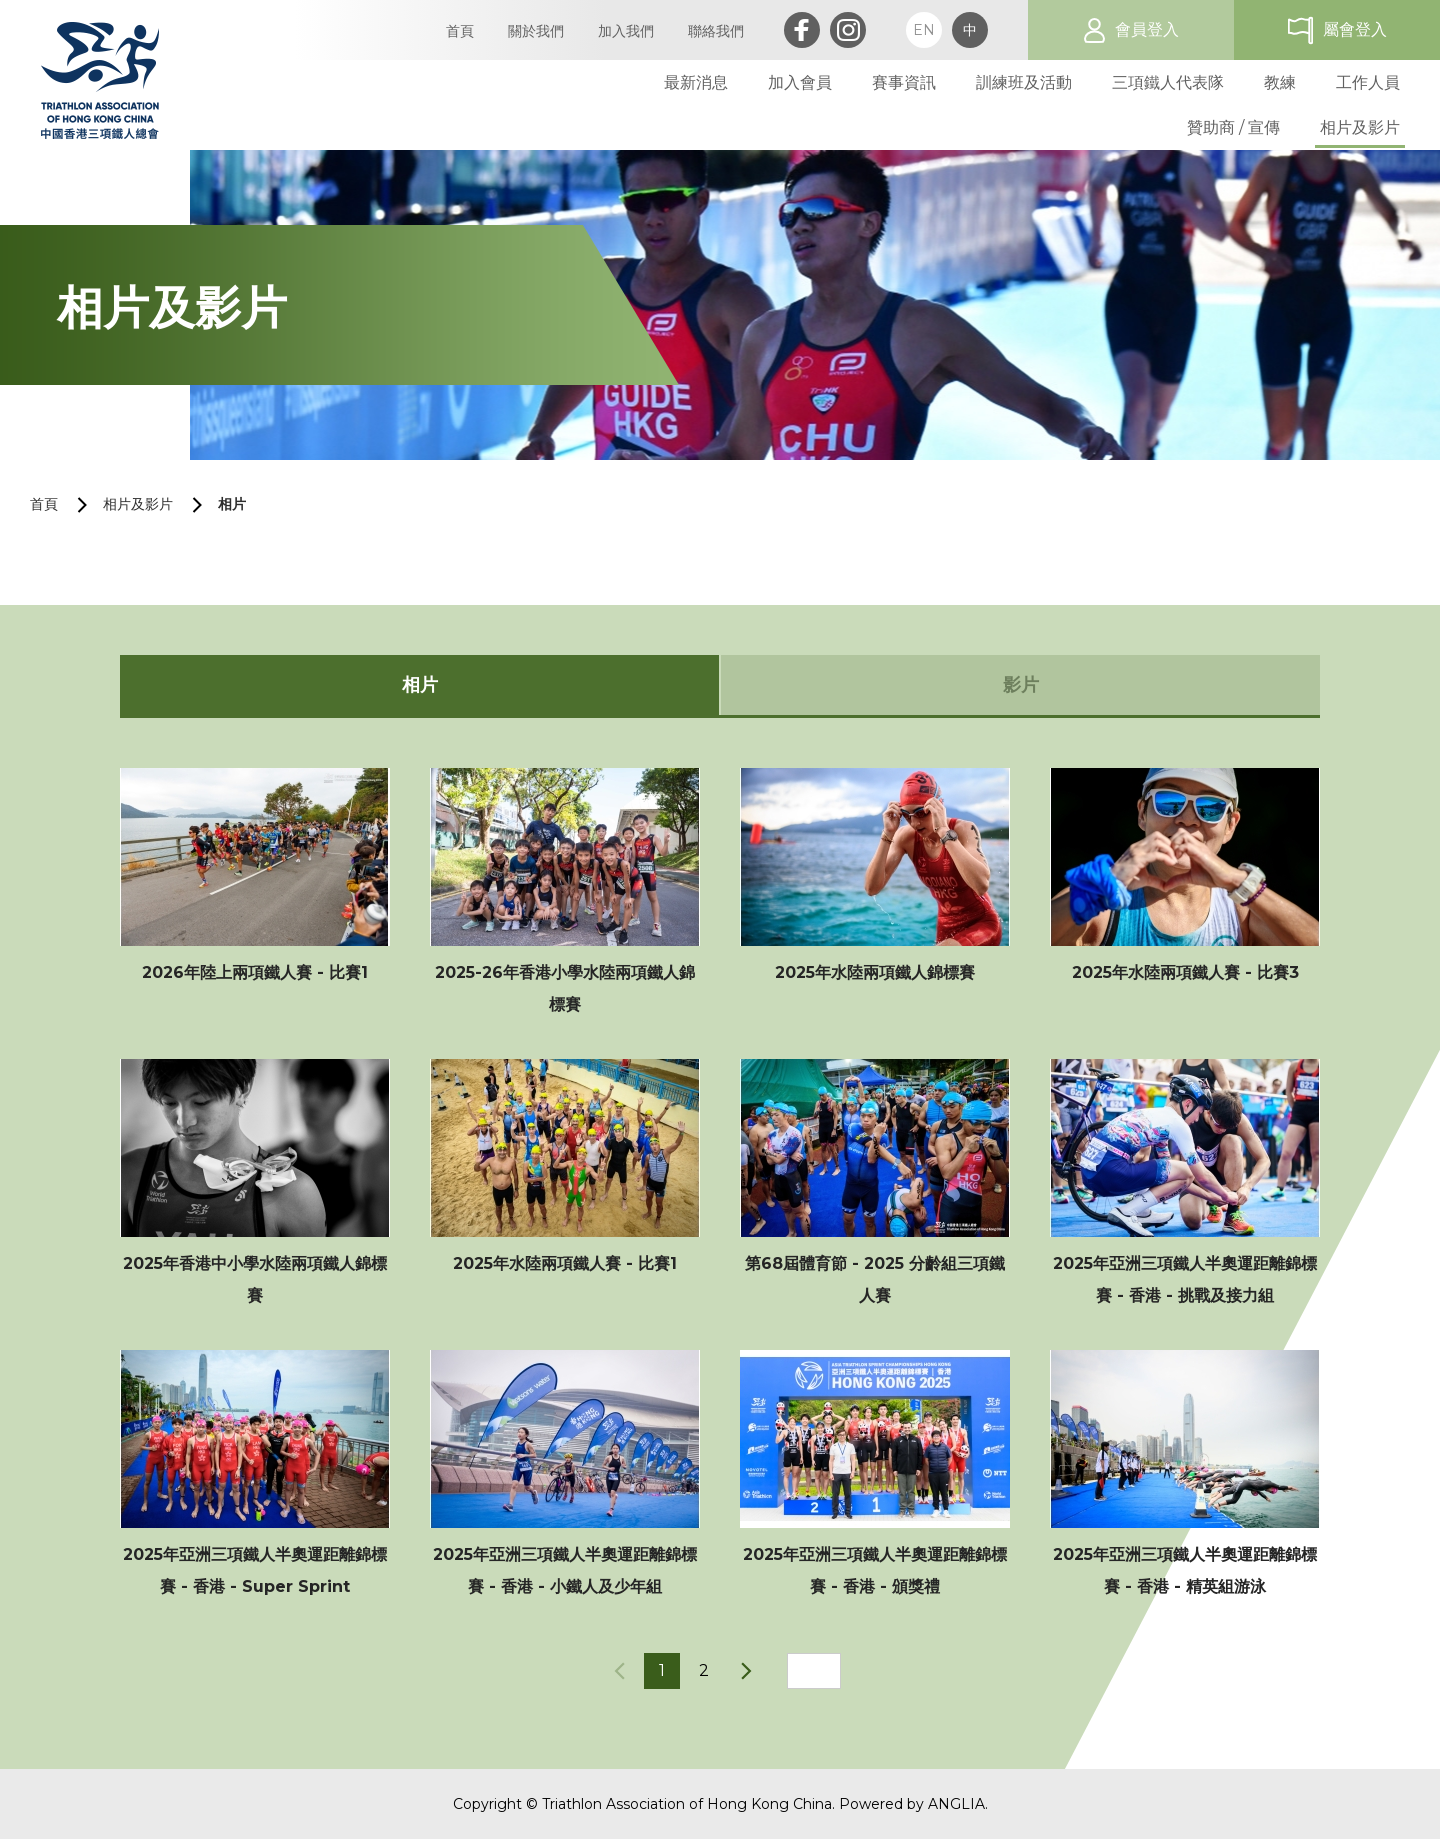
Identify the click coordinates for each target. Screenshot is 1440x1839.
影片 (1021, 685)
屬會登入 (1355, 29)
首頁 (44, 504)
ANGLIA (956, 1804)
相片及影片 (138, 504)
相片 (232, 504)
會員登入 (1147, 29)
